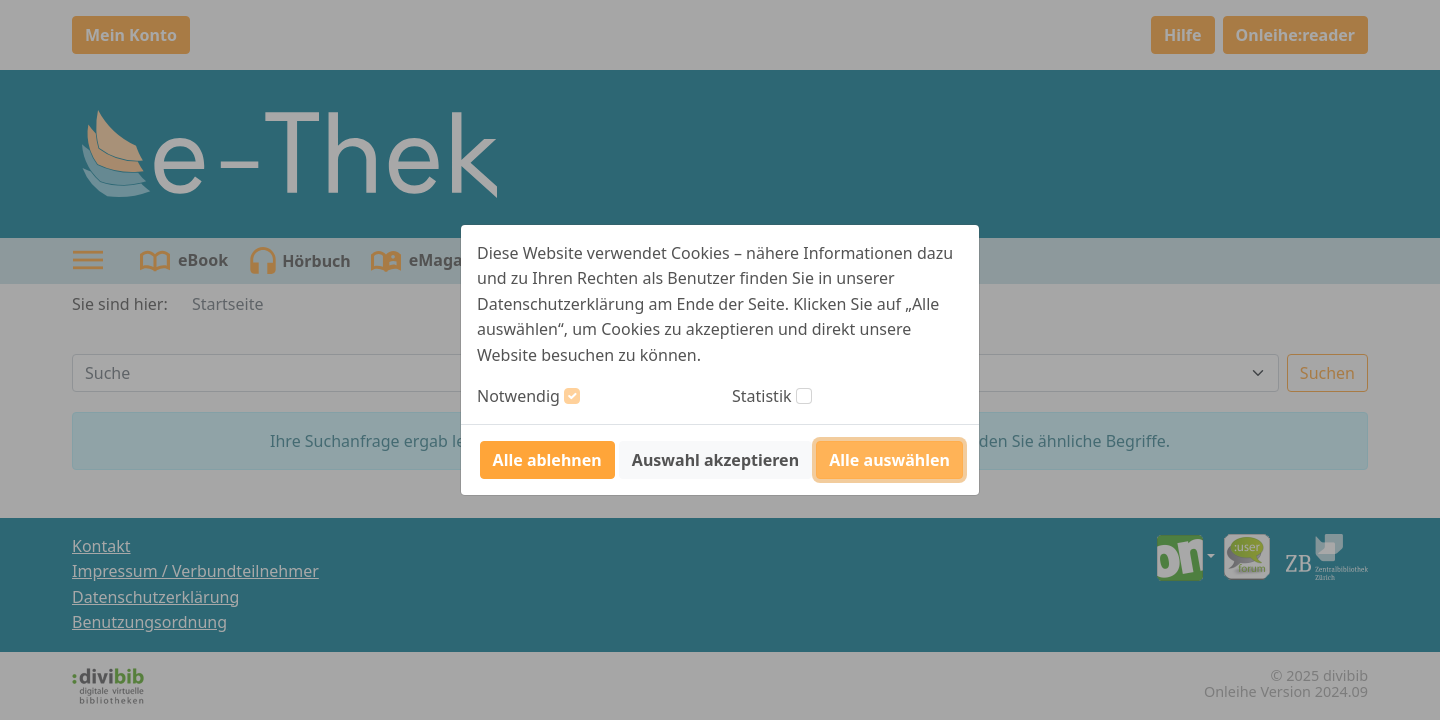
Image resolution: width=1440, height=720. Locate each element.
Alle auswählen (889, 460)
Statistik (762, 396)
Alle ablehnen (547, 460)
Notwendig (518, 396)
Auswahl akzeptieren (715, 460)
